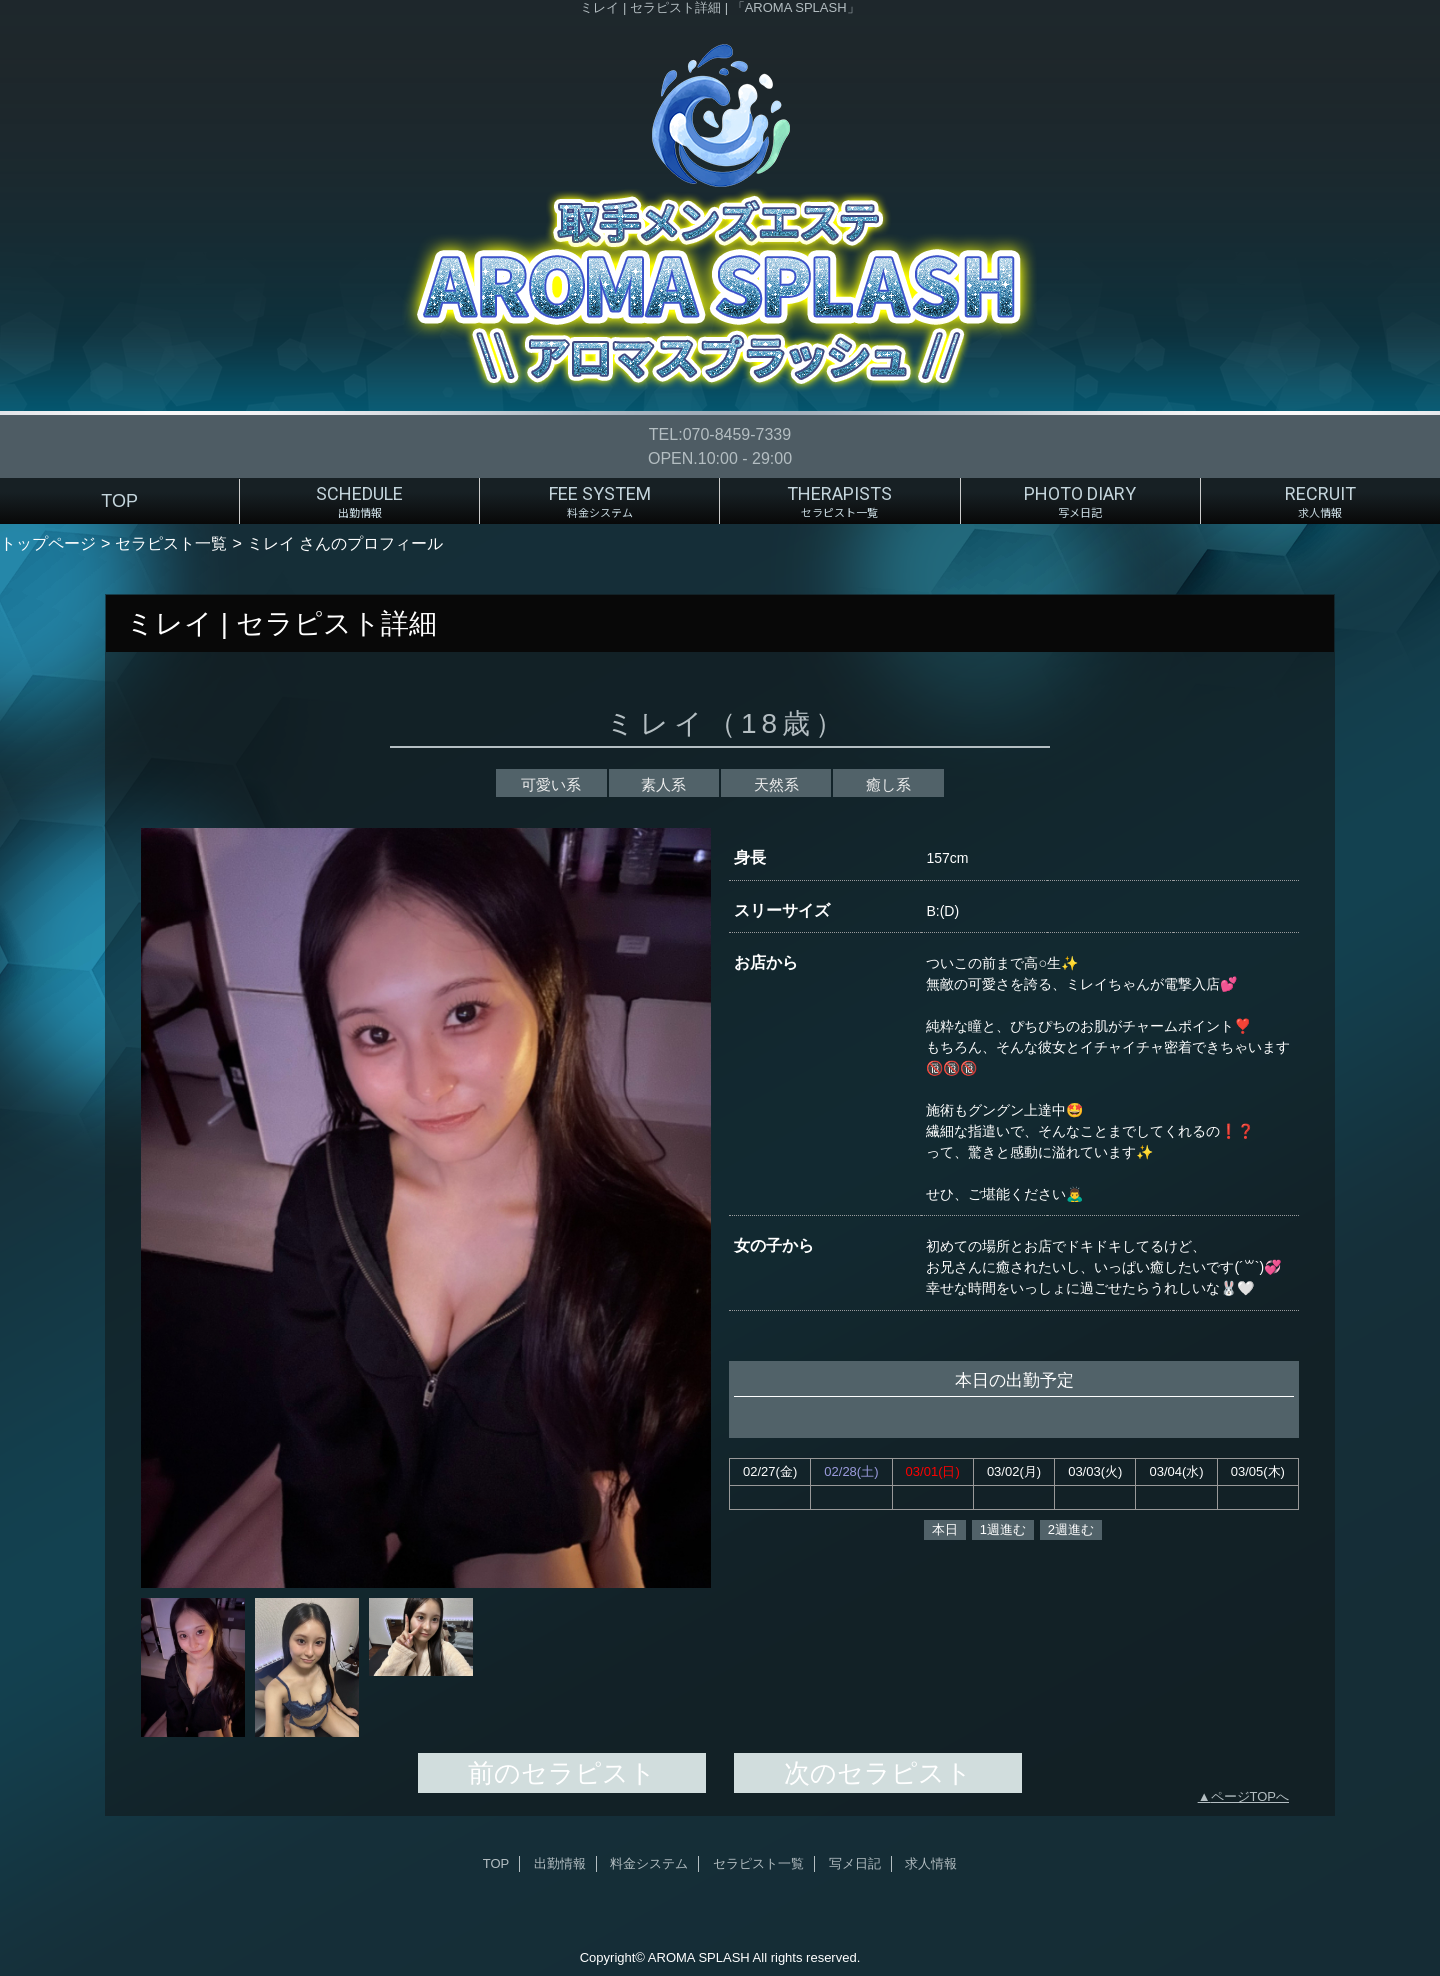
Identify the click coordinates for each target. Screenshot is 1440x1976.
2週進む (1071, 1529)
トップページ (48, 543)
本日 (945, 1529)
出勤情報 (560, 1863)
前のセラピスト (562, 1773)
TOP (119, 501)
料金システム (649, 1863)
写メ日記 (855, 1863)
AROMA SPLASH (699, 1957)
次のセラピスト (878, 1773)
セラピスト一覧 (171, 543)
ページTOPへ (1250, 1796)
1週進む (1003, 1529)
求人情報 (931, 1863)
